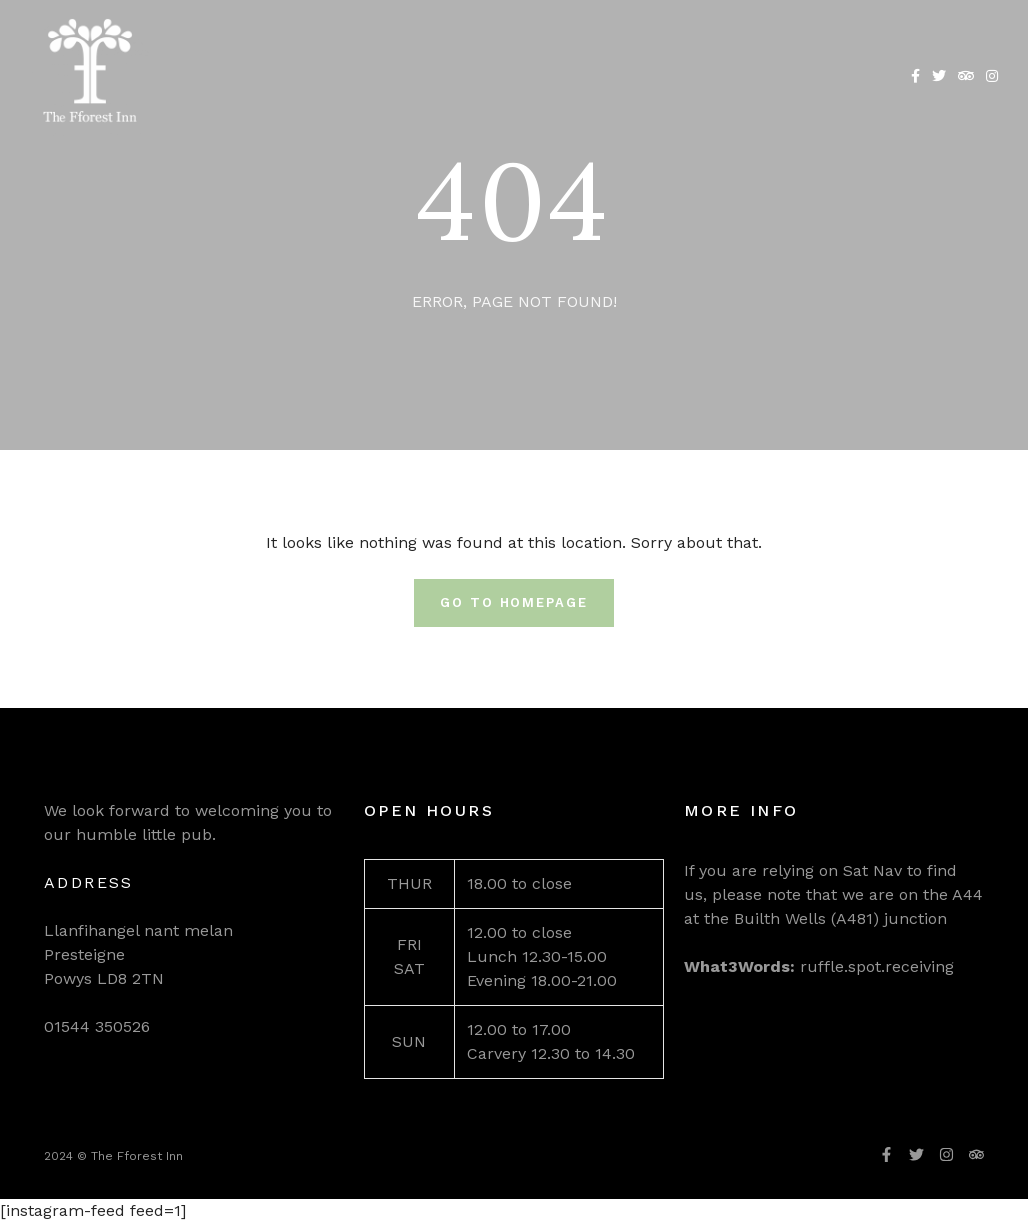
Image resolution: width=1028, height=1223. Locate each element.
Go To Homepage (514, 602)
